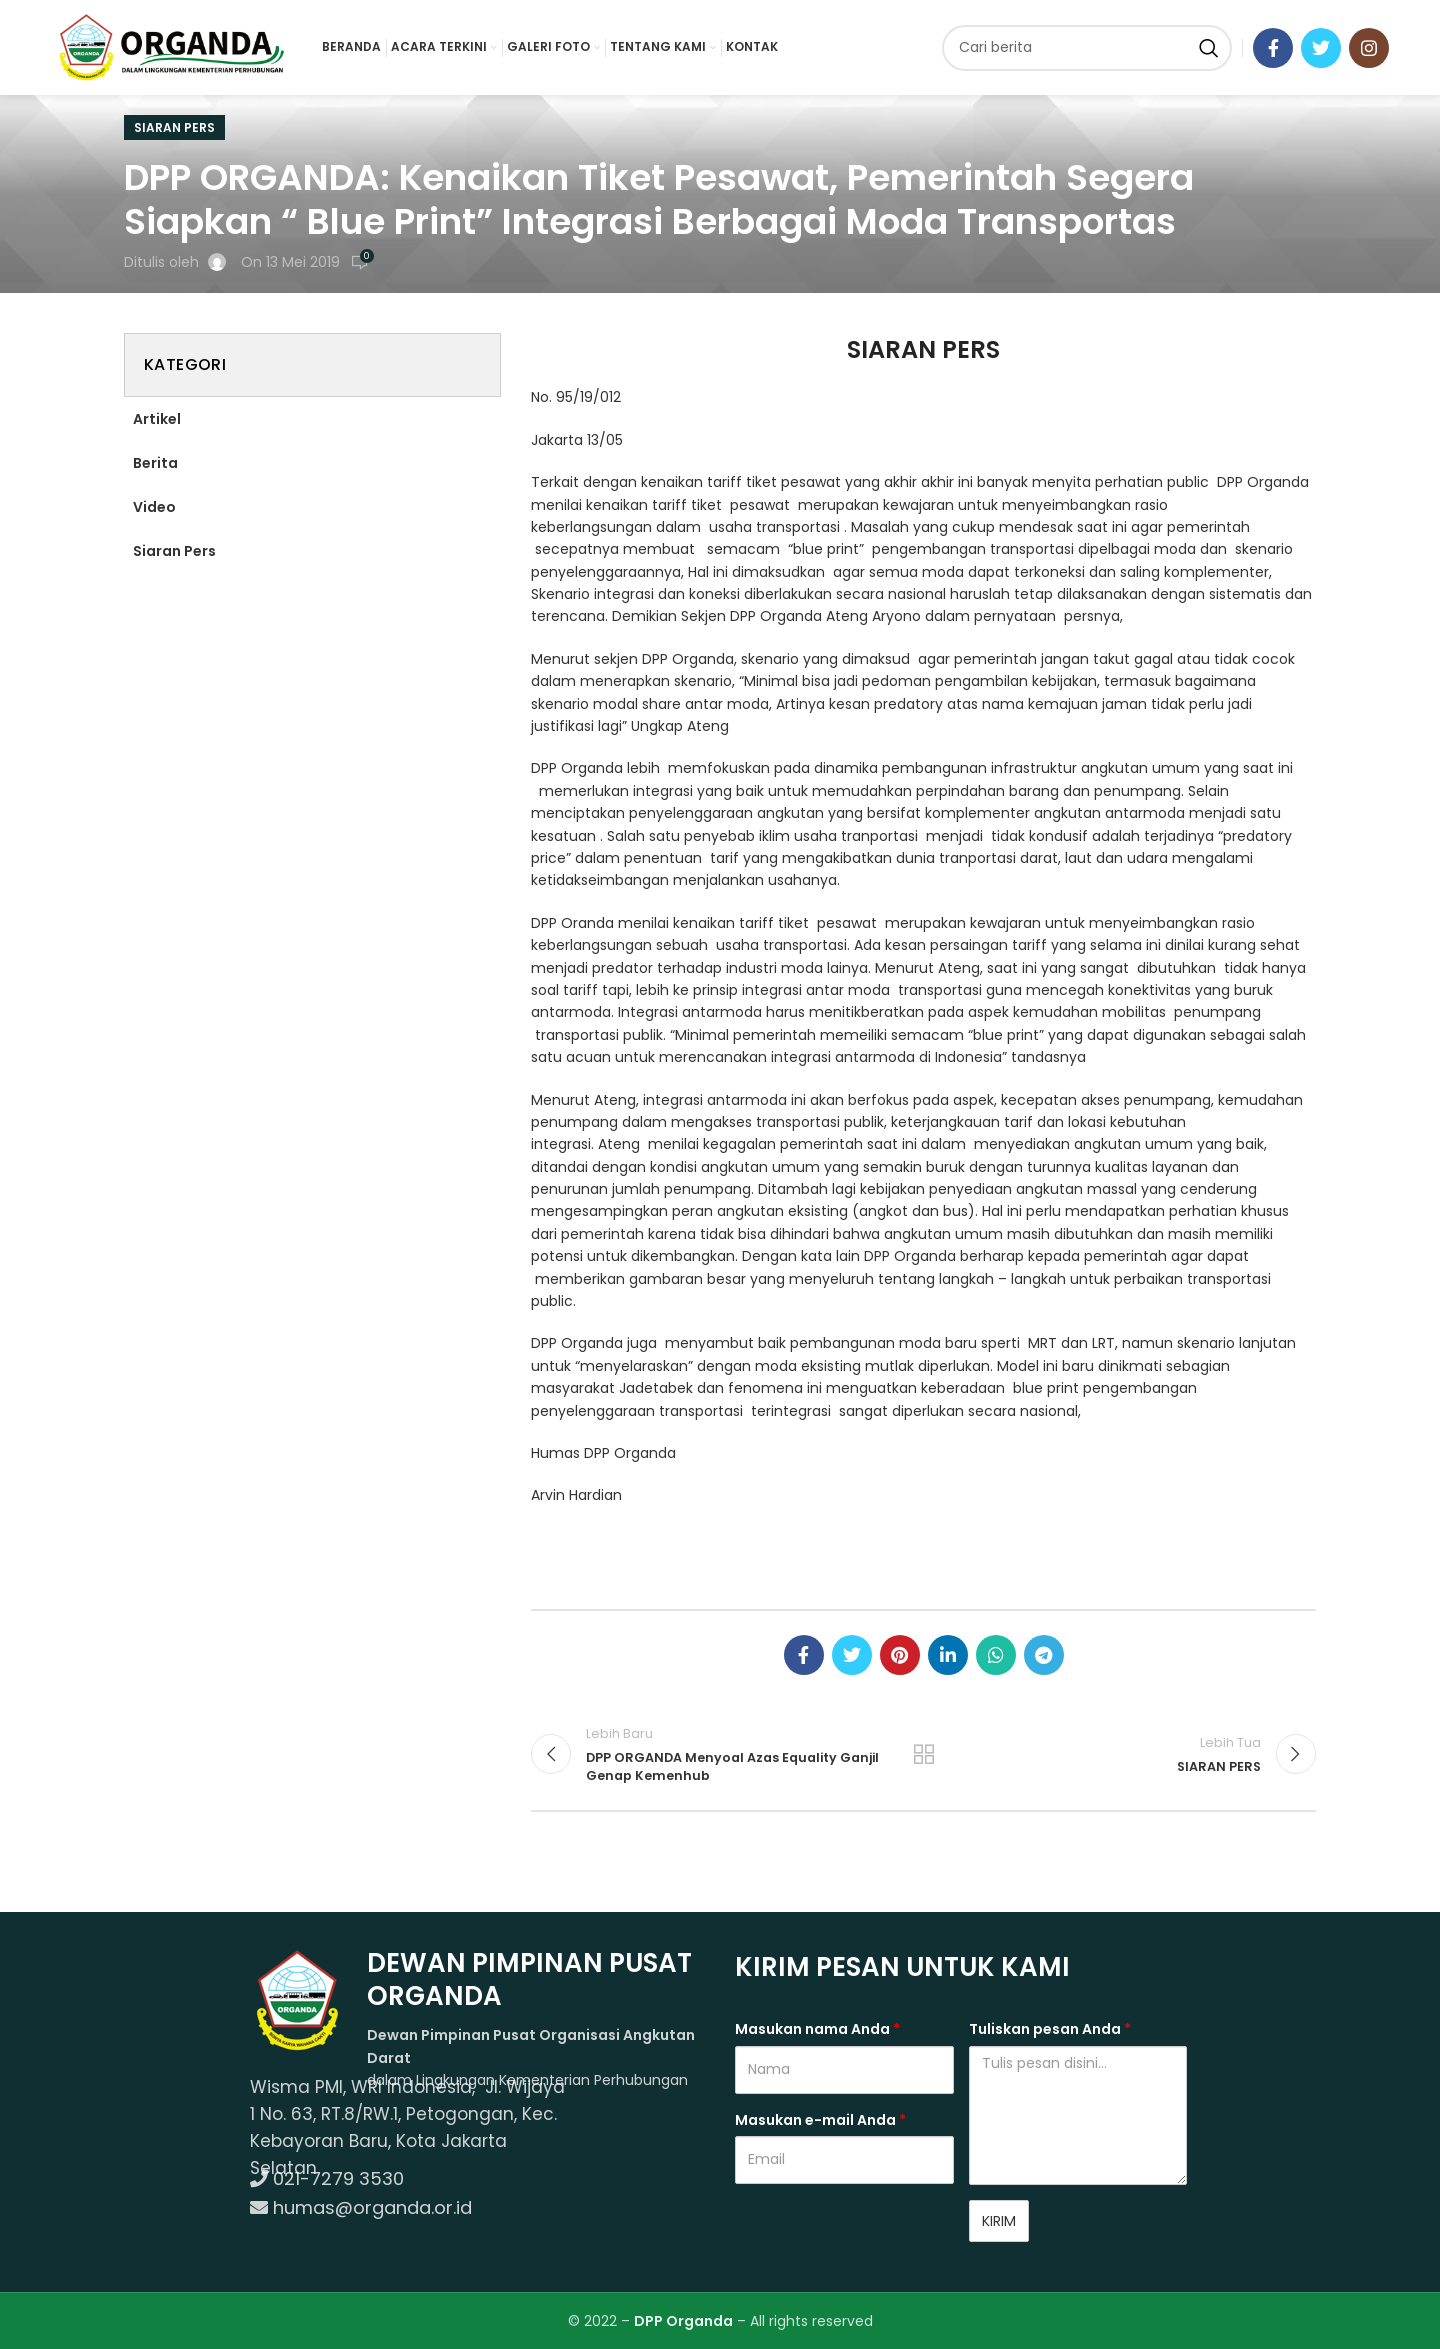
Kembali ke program (924, 1754)
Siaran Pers (174, 127)
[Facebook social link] (1273, 48)
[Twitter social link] (1321, 48)
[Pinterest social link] (900, 1655)
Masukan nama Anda (817, 2029)
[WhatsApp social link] (996, 1655)
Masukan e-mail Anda (820, 2120)
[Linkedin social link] (948, 1655)
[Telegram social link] (1044, 1655)
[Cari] (1087, 48)
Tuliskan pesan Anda (1050, 2029)
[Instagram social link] (1369, 48)
